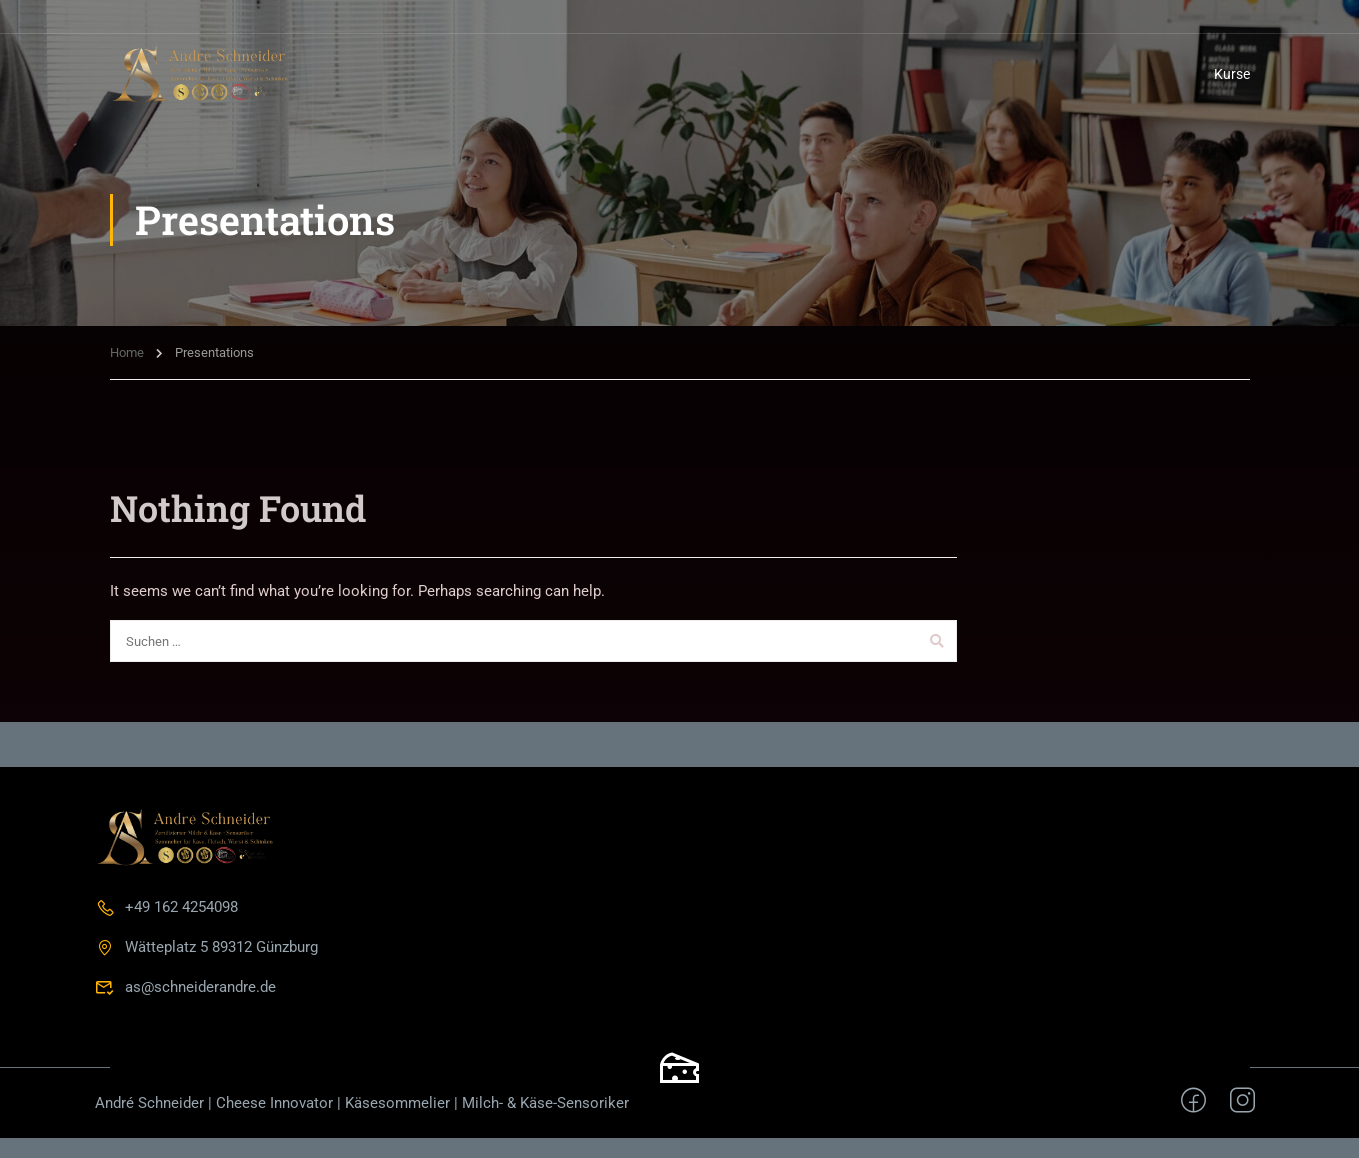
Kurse (1232, 74)
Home (127, 352)
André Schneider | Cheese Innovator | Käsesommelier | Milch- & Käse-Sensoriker (362, 1103)
